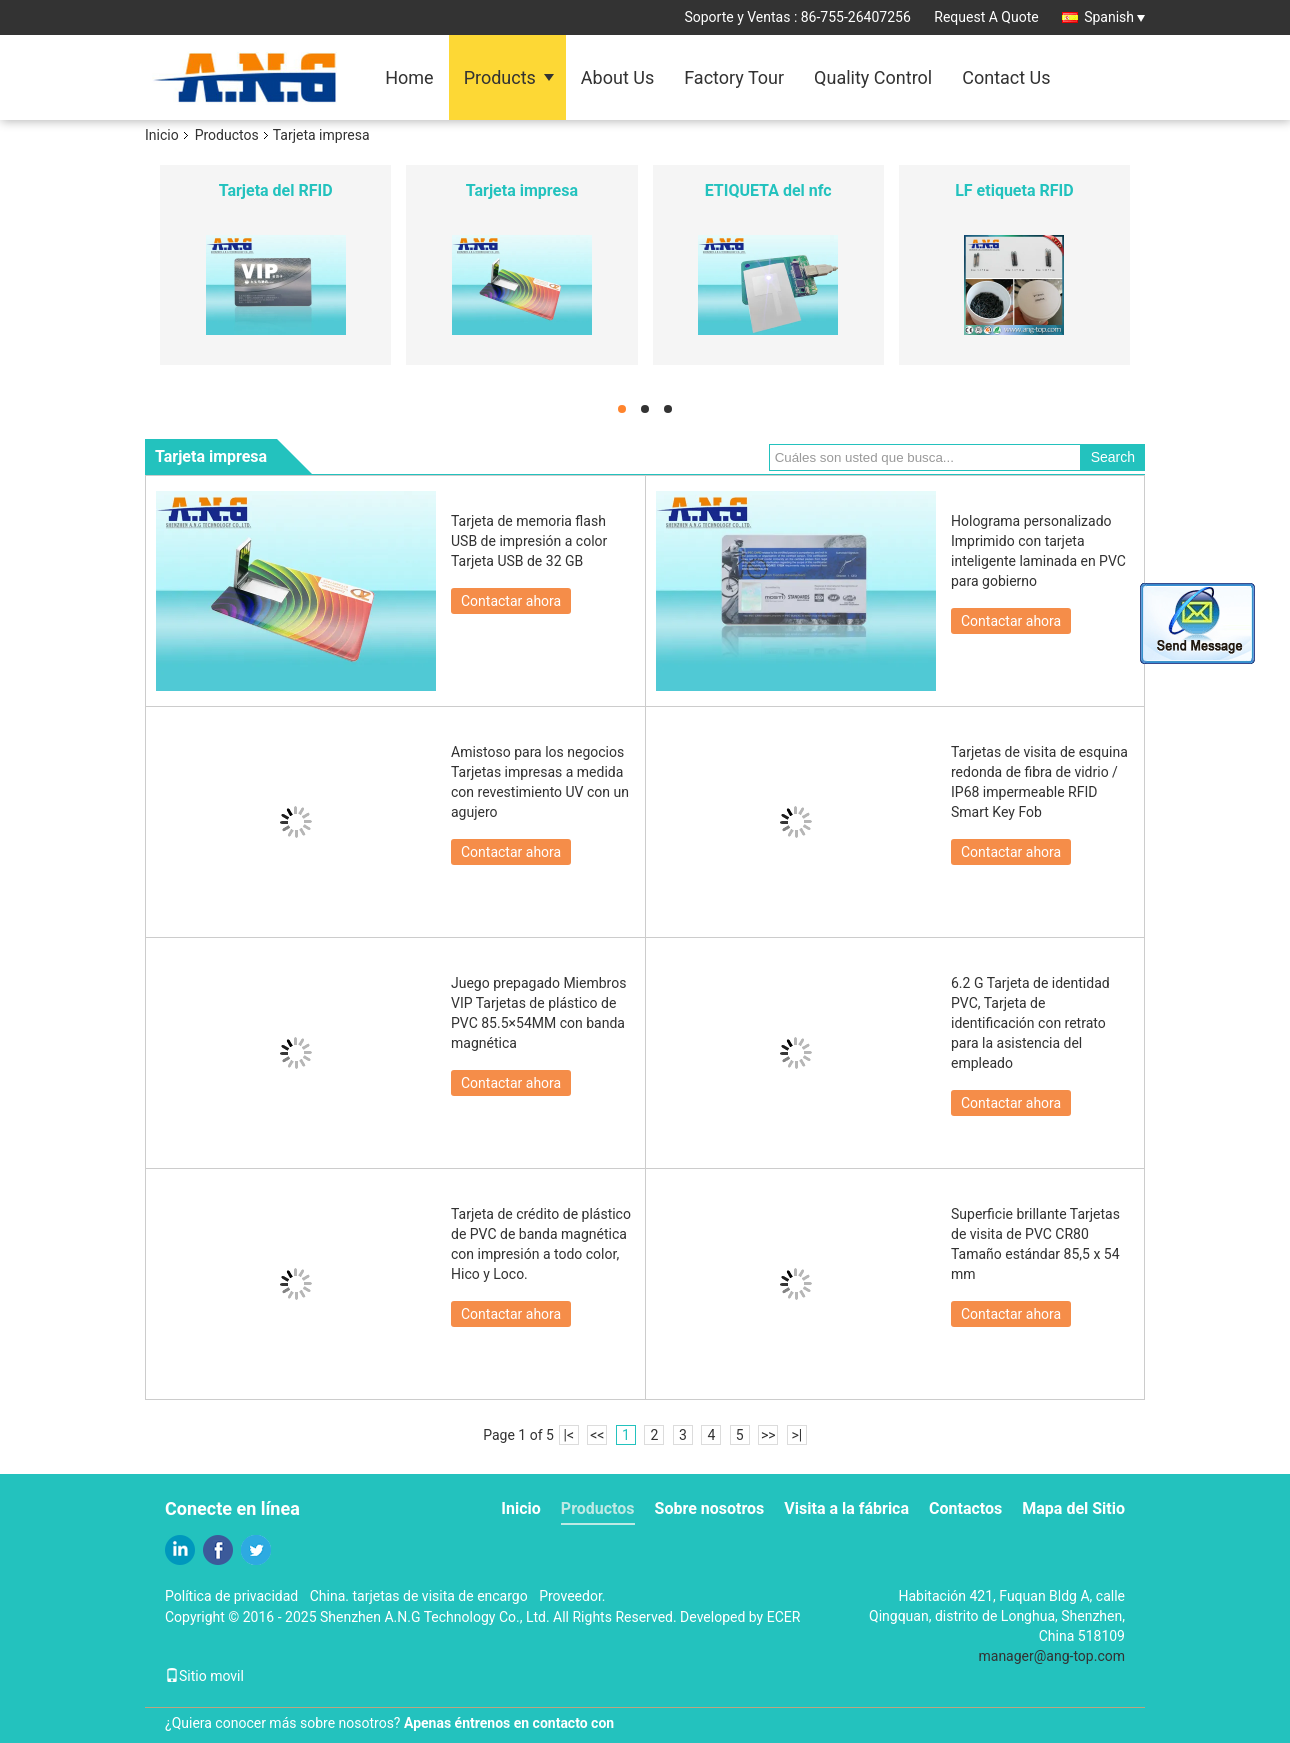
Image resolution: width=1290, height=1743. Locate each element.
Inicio (162, 135)
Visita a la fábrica (846, 1508)
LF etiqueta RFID (1014, 190)
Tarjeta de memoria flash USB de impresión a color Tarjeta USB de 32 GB (529, 541)
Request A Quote (986, 17)
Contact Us (1006, 77)
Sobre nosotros (710, 1508)
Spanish (1114, 17)
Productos (227, 135)
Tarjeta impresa (522, 190)
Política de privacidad (231, 1596)
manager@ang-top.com (1052, 1656)
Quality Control (873, 77)
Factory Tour (734, 77)
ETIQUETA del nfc (768, 190)
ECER (784, 1617)
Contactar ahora (511, 601)
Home (409, 77)
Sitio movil (204, 1676)
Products (500, 77)
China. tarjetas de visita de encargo (419, 1596)
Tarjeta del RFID (276, 190)
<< (597, 1435)
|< (569, 1435)
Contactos (965, 1508)
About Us (617, 77)
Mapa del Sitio (1073, 1508)
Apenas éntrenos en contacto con (509, 1723)
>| (796, 1435)
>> (768, 1435)
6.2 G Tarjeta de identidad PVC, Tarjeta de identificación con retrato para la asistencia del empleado (1030, 1023)
